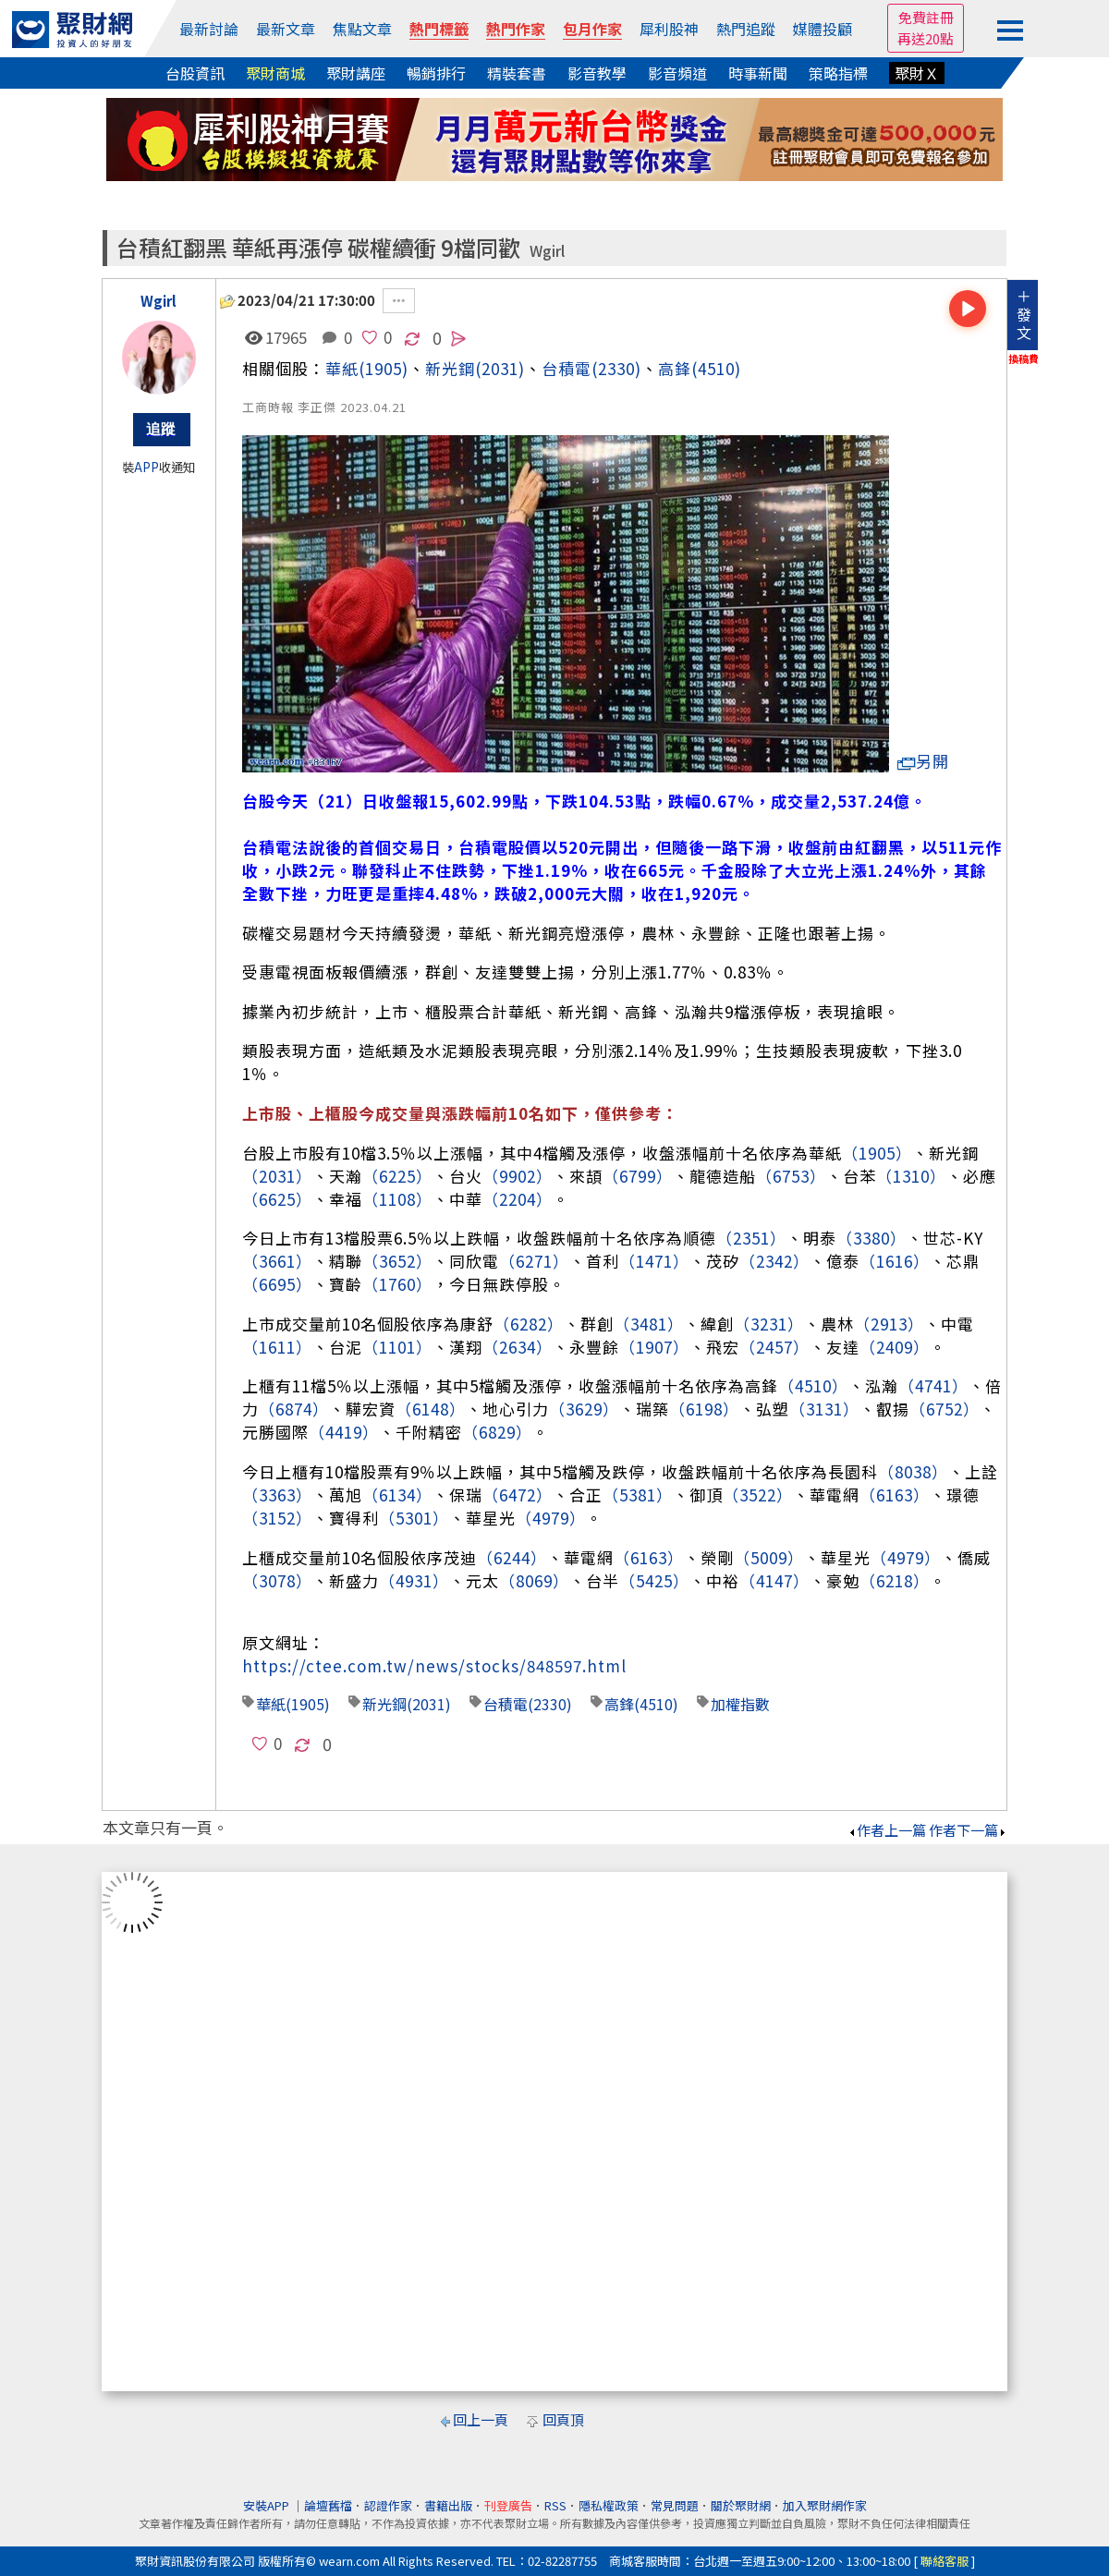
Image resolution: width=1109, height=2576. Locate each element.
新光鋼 (384, 1704)
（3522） (758, 1494)
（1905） (877, 1152)
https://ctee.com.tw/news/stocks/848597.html (434, 1665)
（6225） (397, 1175)
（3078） (277, 1580)
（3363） (277, 1494)
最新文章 (285, 29)
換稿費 (1023, 358)
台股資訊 (195, 73)
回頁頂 (563, 2419)
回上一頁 (480, 2419)
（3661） (277, 1260)
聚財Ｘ (917, 73)
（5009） (769, 1557)
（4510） (813, 1385)
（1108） (397, 1198)
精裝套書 (516, 73)
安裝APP (267, 2505)
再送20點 (925, 38)
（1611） (277, 1346)
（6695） (277, 1283)
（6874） (294, 1408)
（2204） (517, 1198)
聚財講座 (355, 73)
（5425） (654, 1580)
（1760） (397, 1283)
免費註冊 (926, 17)
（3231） (769, 1323)
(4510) (716, 368)
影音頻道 (677, 73)
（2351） (751, 1237)
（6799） (638, 1175)
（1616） (894, 1260)
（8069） (534, 1580)
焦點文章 (362, 29)
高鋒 (674, 368)
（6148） (431, 1408)
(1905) (383, 368)
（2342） (774, 1260)
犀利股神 (669, 29)
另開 (923, 760)
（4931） (414, 1580)
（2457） (774, 1346)
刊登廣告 (508, 2505)
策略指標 (838, 73)
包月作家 (592, 29)
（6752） (944, 1408)
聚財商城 (275, 73)
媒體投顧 (822, 29)
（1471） (654, 1260)
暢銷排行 (436, 73)
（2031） (277, 1175)
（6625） (277, 1198)
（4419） (344, 1431)
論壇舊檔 (328, 2505)
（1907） (654, 1346)
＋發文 (1024, 314)
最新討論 (208, 29)
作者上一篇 (886, 1830)
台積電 (566, 368)
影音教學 (597, 73)
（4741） (933, 1385)
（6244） (512, 1557)
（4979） (551, 1517)
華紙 (342, 368)
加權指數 (740, 1704)
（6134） (397, 1494)
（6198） (704, 1408)
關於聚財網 (741, 2505)
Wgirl (547, 251)
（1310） (911, 1175)
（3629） (584, 1408)
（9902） (517, 1175)
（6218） (894, 1580)
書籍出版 (448, 2505)
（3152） (277, 1517)
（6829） (497, 1431)
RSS (555, 2505)
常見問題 (675, 2505)
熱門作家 (515, 29)
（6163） (894, 1494)
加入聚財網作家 (825, 2505)
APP (146, 467)
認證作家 (388, 2505)
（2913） (889, 1323)
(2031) (500, 368)
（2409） (894, 1346)
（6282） (529, 1323)
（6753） (791, 1175)
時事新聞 (757, 73)
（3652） (397, 1260)
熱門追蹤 (745, 29)
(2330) (616, 368)
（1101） (397, 1346)
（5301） (414, 1517)
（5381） (638, 1494)
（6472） (517, 1494)
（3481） (649, 1323)
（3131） (824, 1408)
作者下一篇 (968, 1830)
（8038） (913, 1471)
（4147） (774, 1580)
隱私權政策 (609, 2505)
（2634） (517, 1346)
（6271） (534, 1260)
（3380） (871, 1237)
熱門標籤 (439, 29)
